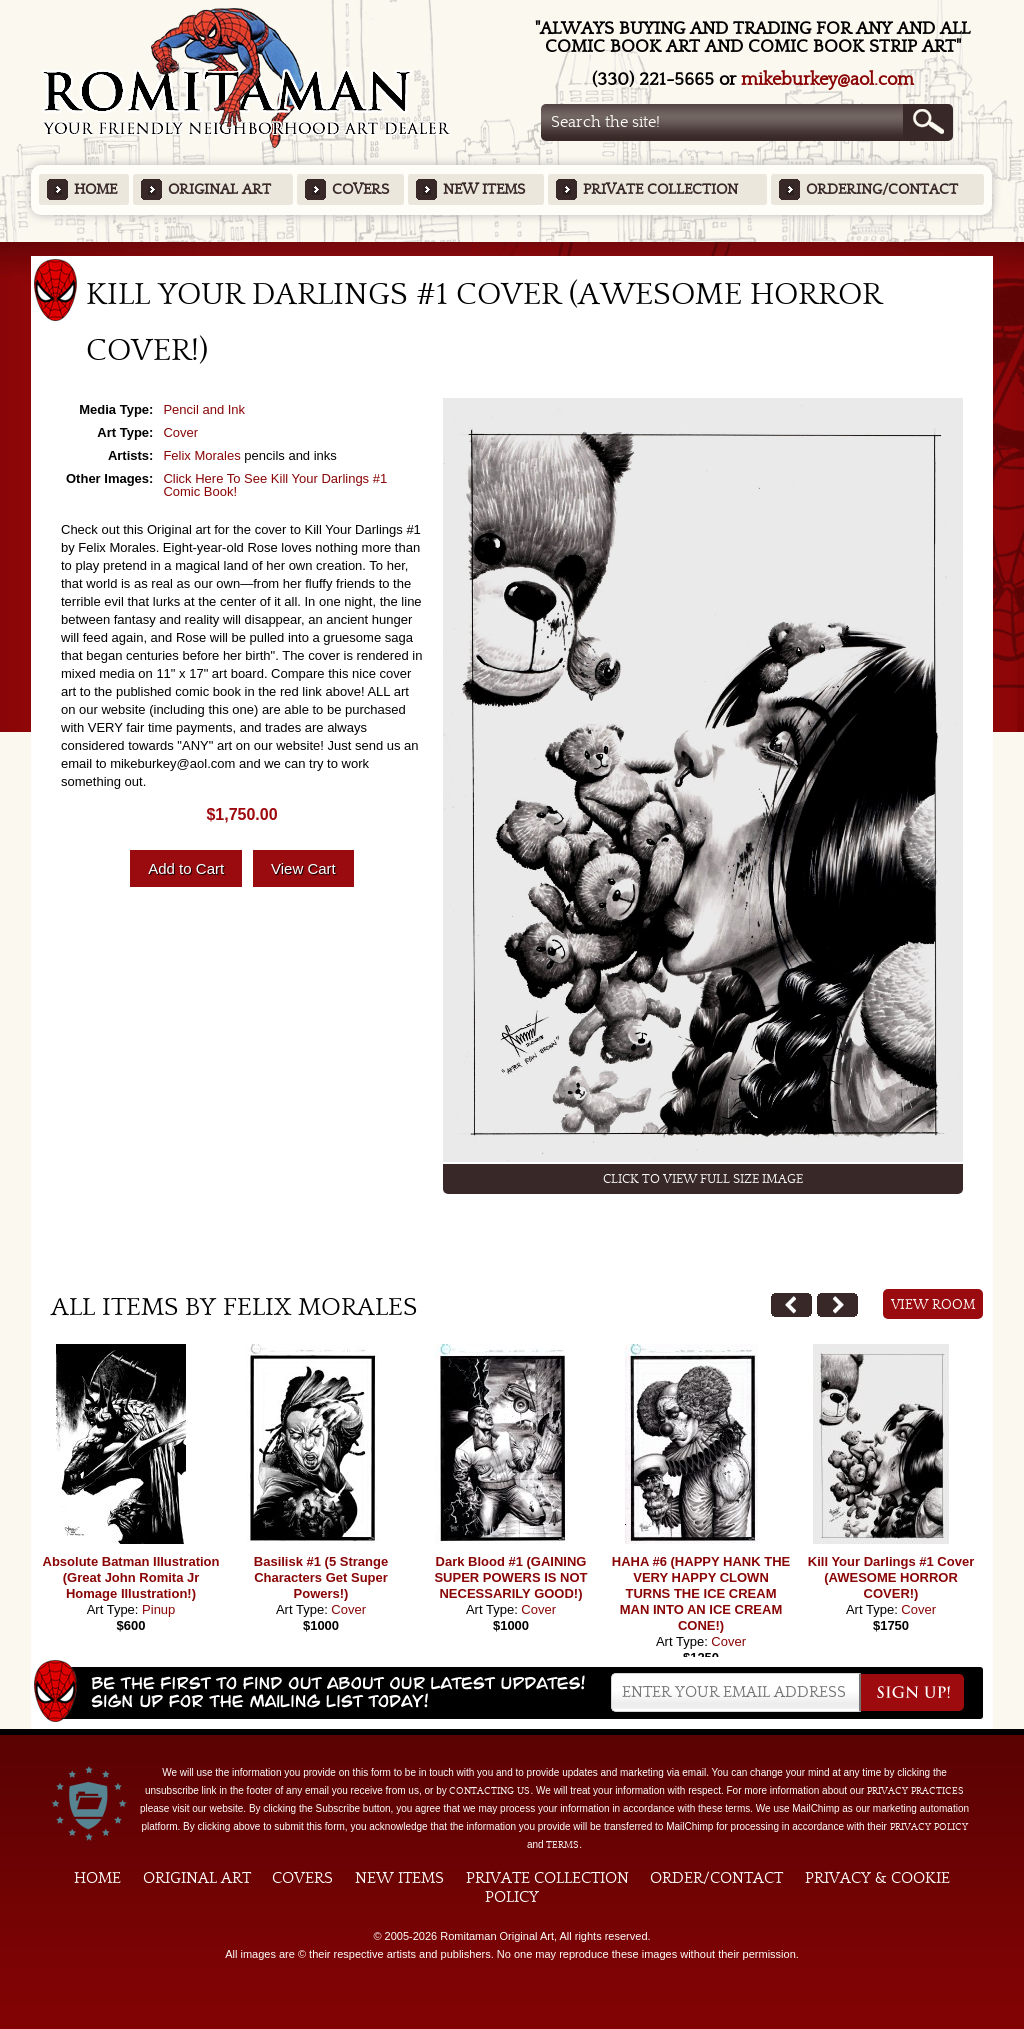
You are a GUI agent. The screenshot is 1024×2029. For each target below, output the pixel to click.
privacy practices (915, 1791)
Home (95, 189)
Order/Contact (716, 1878)
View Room (933, 1305)
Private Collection (660, 189)
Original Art (219, 189)
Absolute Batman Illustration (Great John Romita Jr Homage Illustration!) (131, 1577)
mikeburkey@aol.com (827, 79)
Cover (180, 432)
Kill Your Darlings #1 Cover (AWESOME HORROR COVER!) (891, 1577)
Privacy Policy (929, 1827)
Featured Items (512, 248)
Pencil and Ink (204, 409)
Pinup (158, 1609)
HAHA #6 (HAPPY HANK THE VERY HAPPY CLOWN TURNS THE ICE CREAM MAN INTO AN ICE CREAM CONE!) (701, 1593)
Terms (562, 1845)
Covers (360, 189)
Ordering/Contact (882, 189)
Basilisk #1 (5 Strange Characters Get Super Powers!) (321, 1577)
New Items (484, 189)
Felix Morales (201, 455)
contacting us (489, 1791)
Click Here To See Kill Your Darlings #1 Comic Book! (275, 485)
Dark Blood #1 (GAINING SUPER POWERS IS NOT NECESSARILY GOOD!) (510, 1577)
